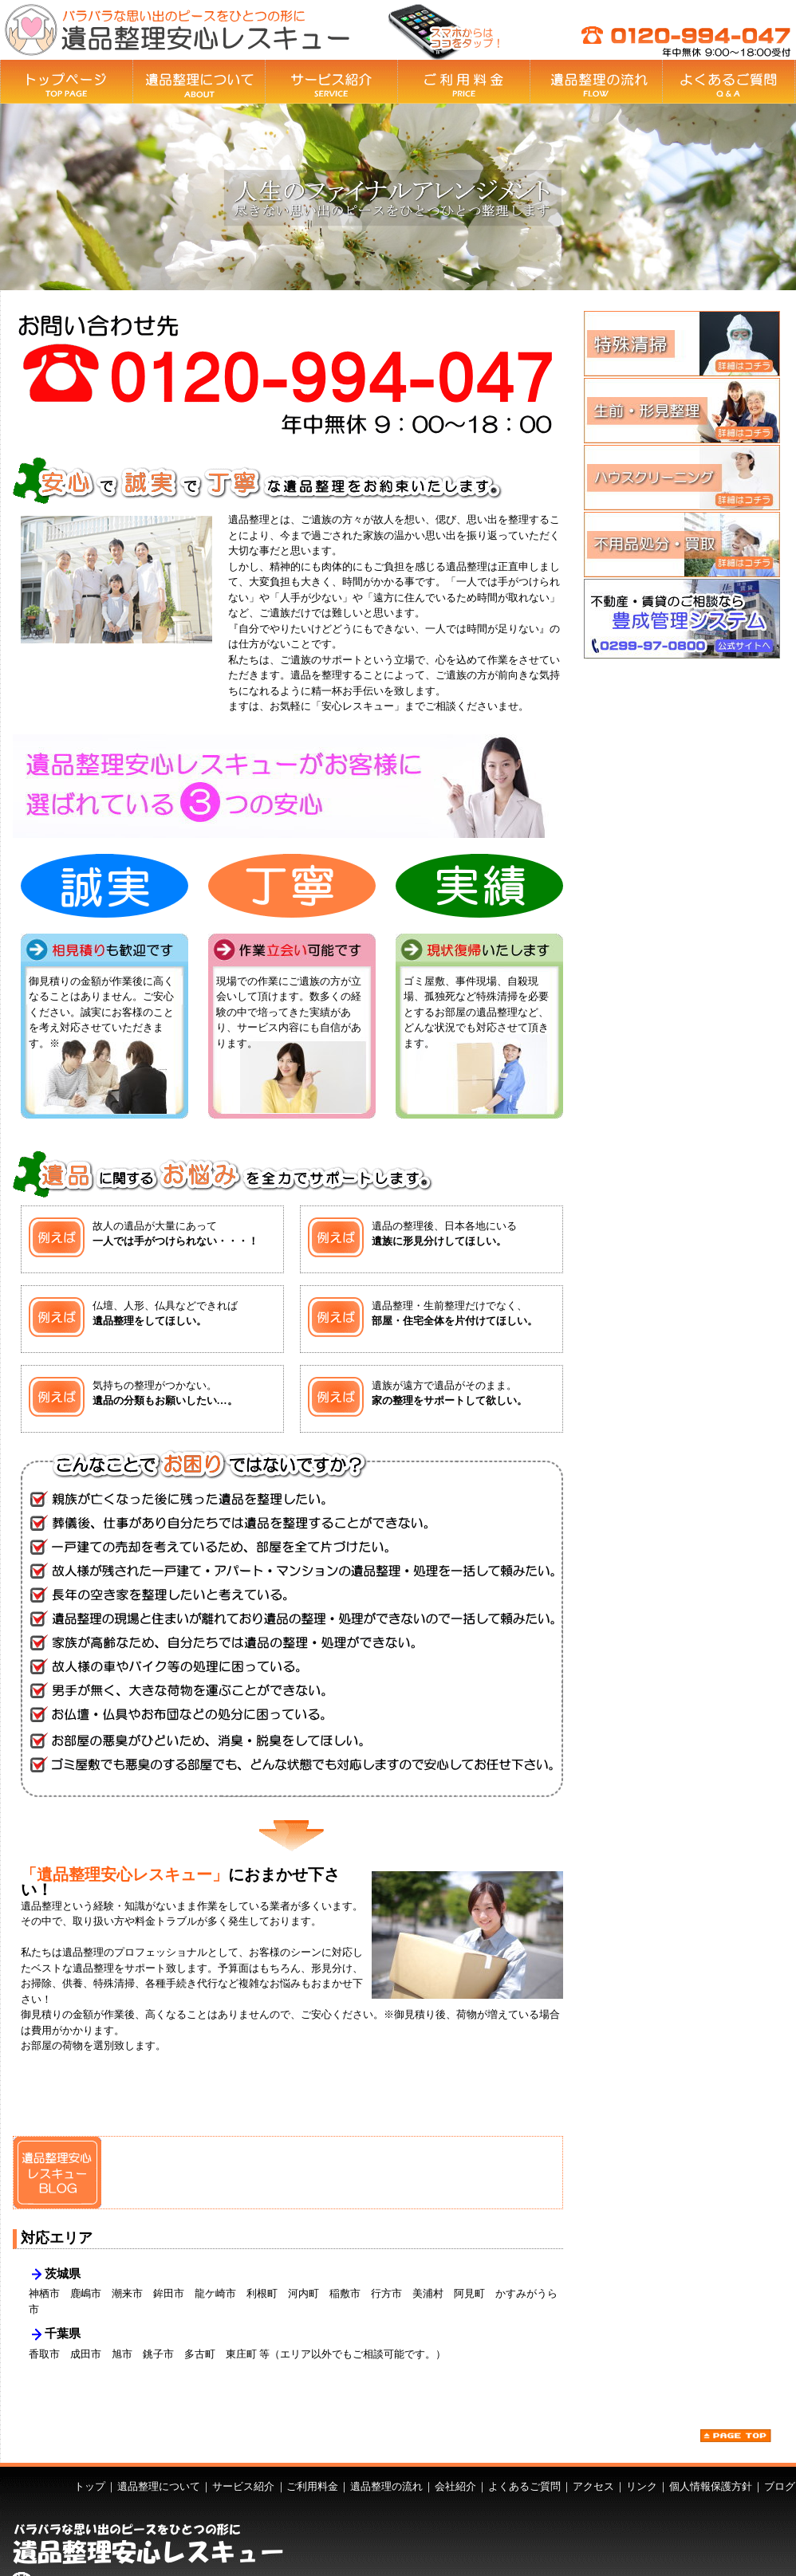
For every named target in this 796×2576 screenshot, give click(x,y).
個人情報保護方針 (710, 2486)
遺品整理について (158, 2486)
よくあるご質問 (524, 2486)
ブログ (779, 2486)
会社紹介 (455, 2486)
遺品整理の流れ (386, 2486)
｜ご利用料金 (307, 2486)
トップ (89, 2486)
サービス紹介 (243, 2486)
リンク (641, 2486)
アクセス (593, 2486)
